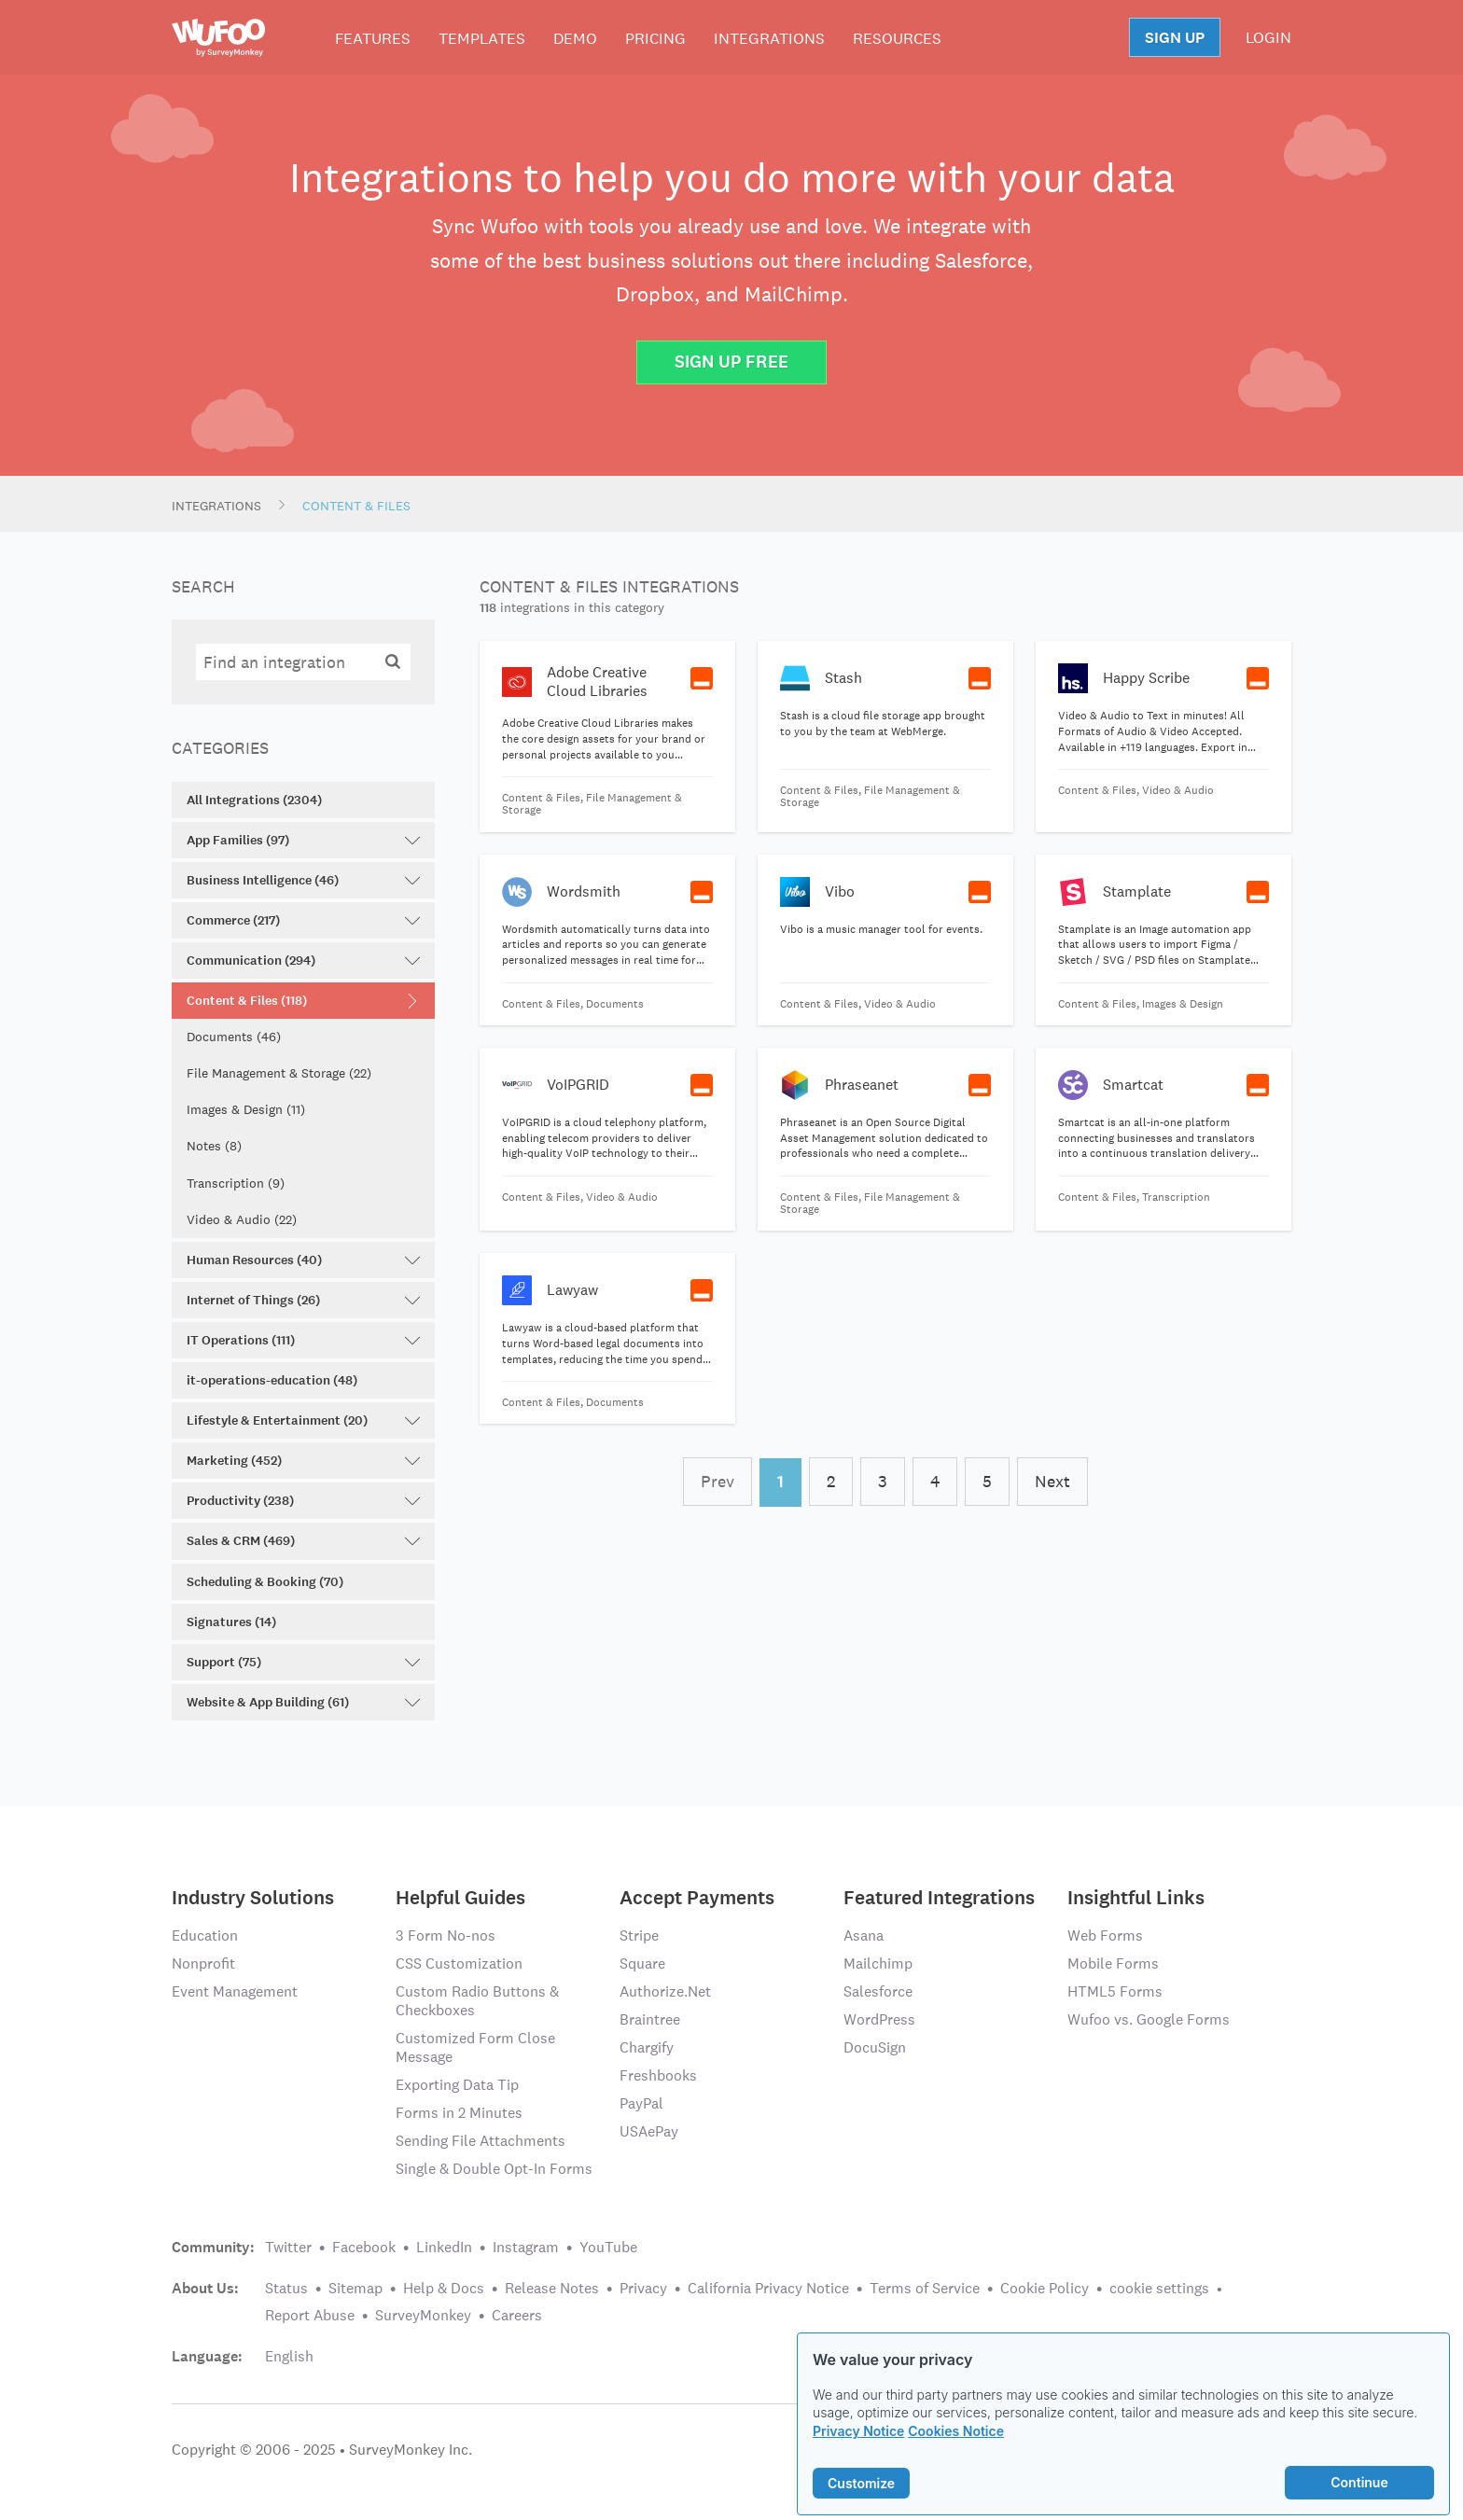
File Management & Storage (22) (279, 1073)
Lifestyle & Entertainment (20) (303, 1420)
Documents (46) (234, 1036)
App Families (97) (303, 840)
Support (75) (303, 1662)
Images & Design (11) (246, 1109)
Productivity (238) (303, 1501)
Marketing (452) (303, 1460)
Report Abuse (310, 2315)
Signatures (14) (231, 1622)
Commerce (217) (303, 920)
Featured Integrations (939, 1896)
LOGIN (1268, 37)
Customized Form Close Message (475, 2047)
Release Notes (552, 2288)
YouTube (608, 2247)
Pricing (655, 38)
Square (642, 1963)
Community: (213, 2247)
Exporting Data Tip (457, 2085)
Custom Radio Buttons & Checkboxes (477, 2001)
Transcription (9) (236, 1183)
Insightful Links (1136, 1896)
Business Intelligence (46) (303, 880)
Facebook (364, 2247)
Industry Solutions (253, 1896)
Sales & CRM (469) (303, 1541)
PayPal (641, 2103)
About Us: (205, 2288)
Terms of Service (925, 2288)
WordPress (879, 2019)
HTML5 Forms (1115, 1991)
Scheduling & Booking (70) (265, 1582)
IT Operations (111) (303, 1340)
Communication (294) (303, 960)
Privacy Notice (858, 2431)
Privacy (643, 2288)
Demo (575, 38)
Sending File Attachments (480, 2141)
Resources (897, 38)
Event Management (235, 1991)
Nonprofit (203, 1963)
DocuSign (874, 2047)
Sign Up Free (731, 361)
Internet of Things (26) (303, 1300)
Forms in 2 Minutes (459, 2113)
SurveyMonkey (423, 2315)
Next (1052, 1481)
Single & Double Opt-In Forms (494, 2169)
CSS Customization (459, 1963)
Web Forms (1105, 1935)
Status (286, 2288)
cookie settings (1159, 2288)
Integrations (769, 38)
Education (205, 1935)
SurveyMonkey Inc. (410, 2449)
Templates (482, 38)
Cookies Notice (956, 2431)
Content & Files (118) (303, 1000)
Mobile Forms (1113, 1963)
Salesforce (878, 1991)
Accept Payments (697, 1896)
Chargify (647, 2047)
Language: (207, 2356)
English (289, 2356)
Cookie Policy (1044, 2288)
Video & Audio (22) (242, 1219)
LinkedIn (444, 2247)
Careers (517, 2315)
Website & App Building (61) (303, 1702)
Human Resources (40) (303, 1260)
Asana (863, 1935)
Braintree (650, 2019)
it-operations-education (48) (272, 1380)
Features (373, 38)
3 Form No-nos (445, 1935)
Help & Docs (443, 2288)
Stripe (639, 1935)
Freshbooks (658, 2075)
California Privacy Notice (768, 2288)
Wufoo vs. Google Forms (1148, 2019)
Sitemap (355, 2288)
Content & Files (356, 505)
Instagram (526, 2247)
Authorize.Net (665, 1991)
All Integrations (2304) (254, 800)
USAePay (649, 2131)
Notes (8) (214, 1145)
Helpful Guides (460, 1896)
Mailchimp (878, 1963)
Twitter (288, 2247)
